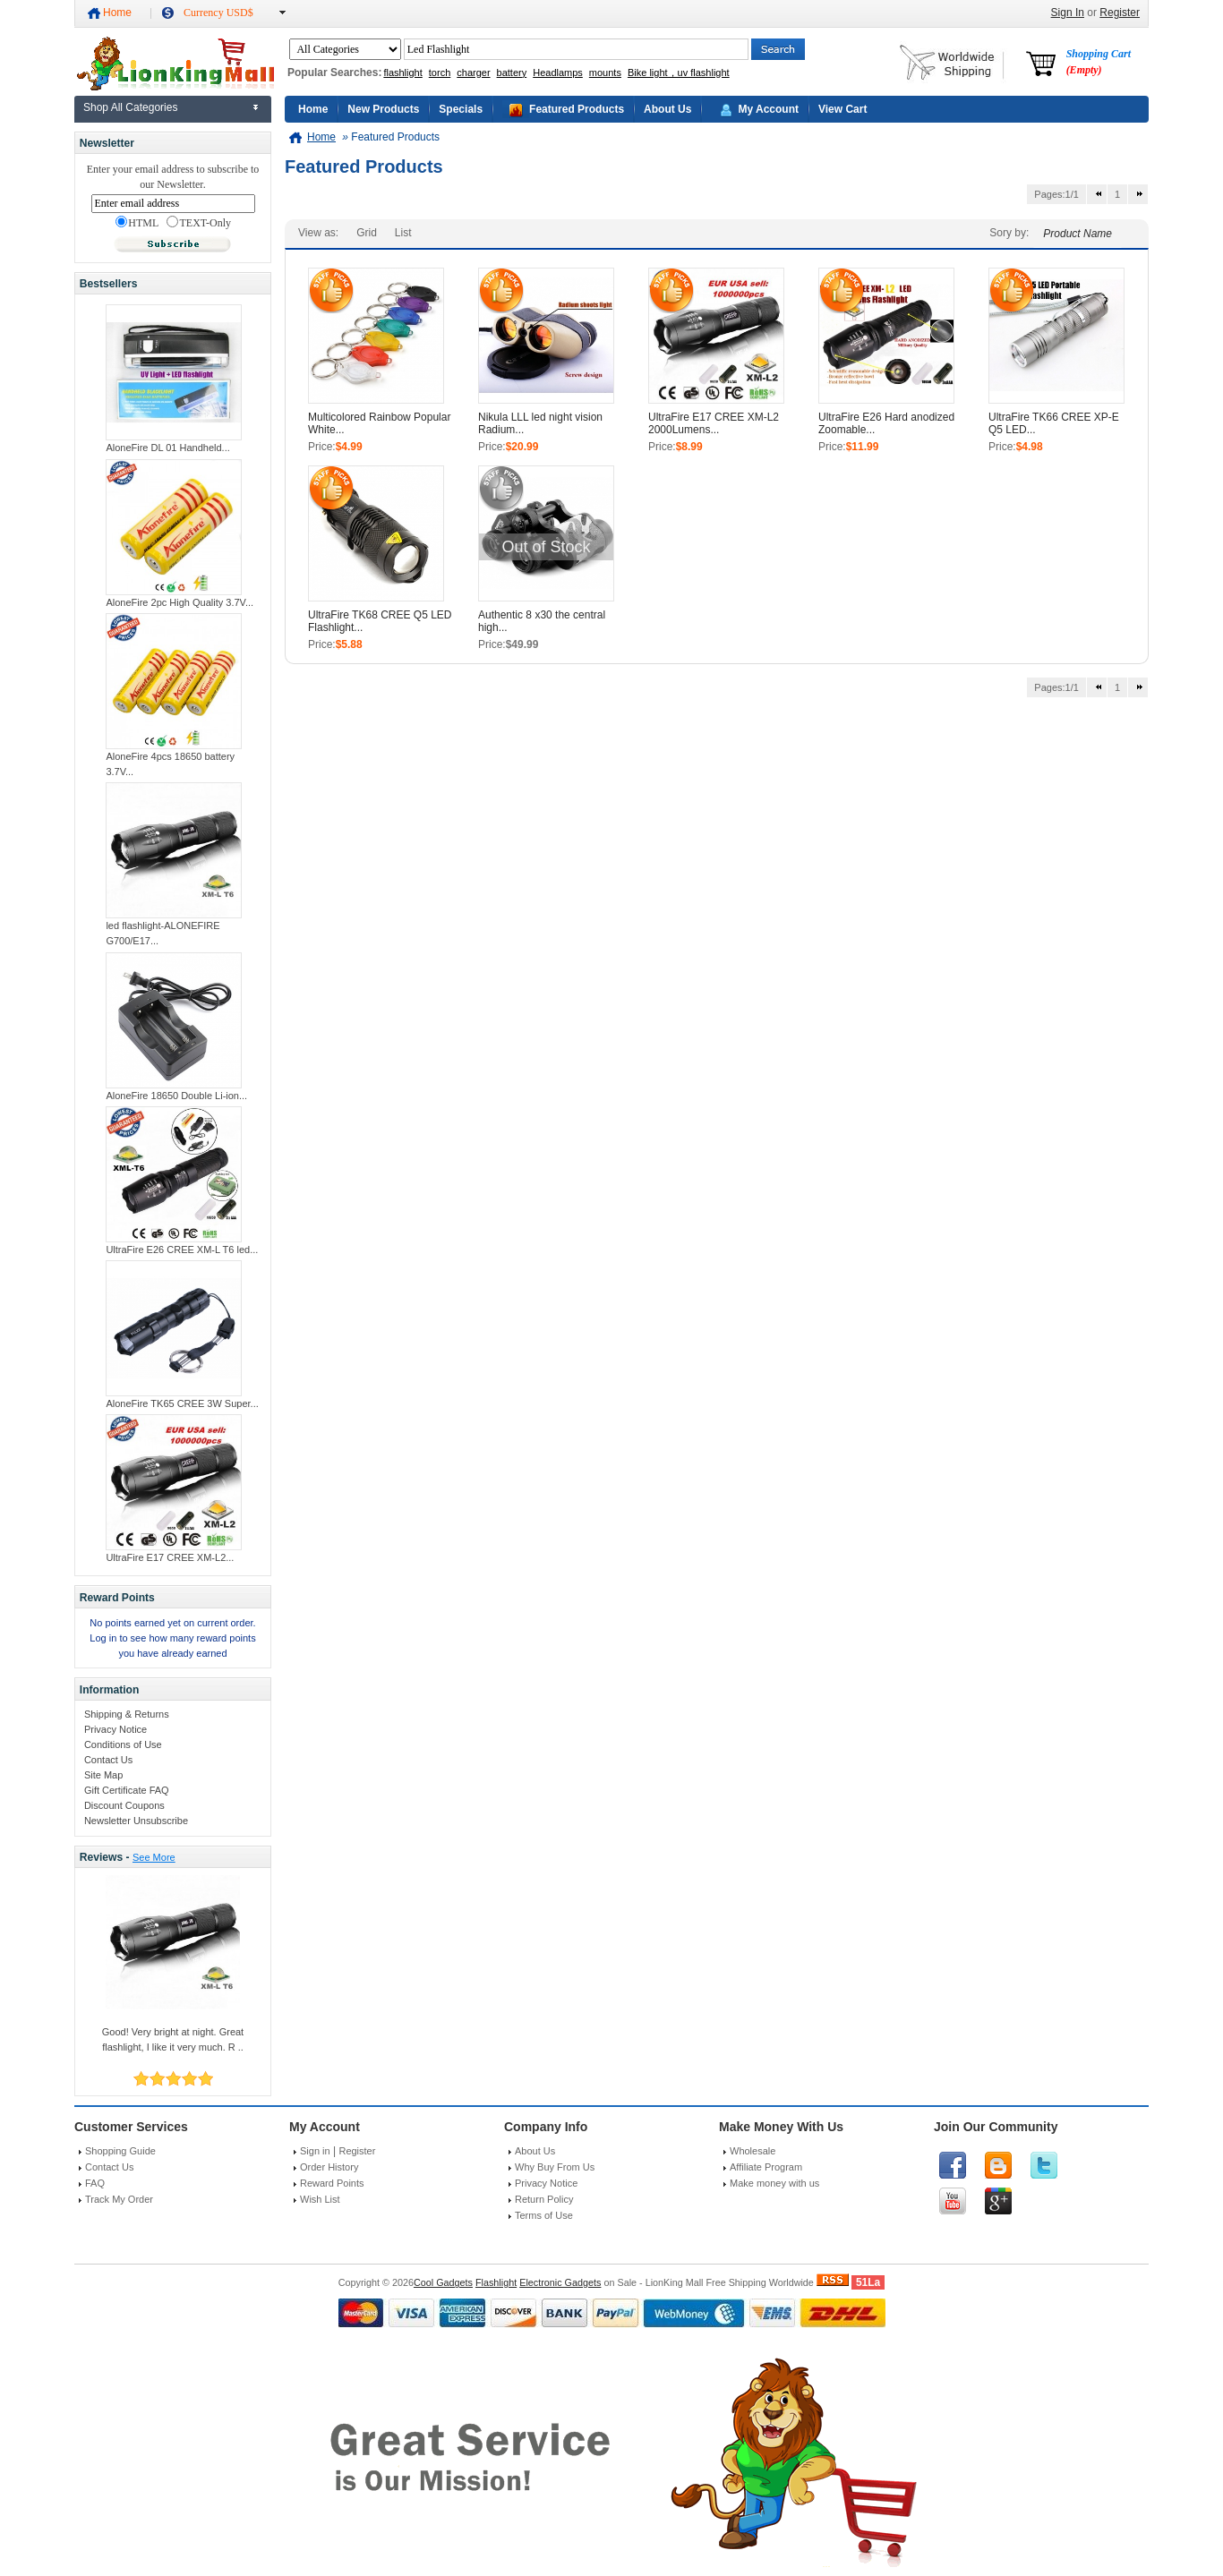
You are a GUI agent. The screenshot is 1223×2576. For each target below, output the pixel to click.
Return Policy (544, 2199)
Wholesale (752, 2150)
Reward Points (332, 2183)
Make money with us (774, 2183)
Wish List (320, 2199)
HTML (136, 223)
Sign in (315, 2150)
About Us (667, 109)
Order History (329, 2167)
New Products (383, 109)
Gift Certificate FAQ (126, 1790)
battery (512, 72)
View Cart (842, 109)
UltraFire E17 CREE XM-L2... (170, 1557)
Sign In (1067, 12)
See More (154, 1857)
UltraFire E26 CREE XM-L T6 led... (182, 1249)
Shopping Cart (1098, 61)
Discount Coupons (124, 1805)
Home (117, 12)
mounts (605, 72)
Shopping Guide (120, 2150)
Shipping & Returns (126, 1714)
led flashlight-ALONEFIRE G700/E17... (162, 933)
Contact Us (108, 1759)
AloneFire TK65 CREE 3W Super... (182, 1403)
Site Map (103, 1775)
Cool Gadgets (443, 2282)
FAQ (95, 2183)
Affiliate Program (766, 2167)
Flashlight (496, 2282)
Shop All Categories (130, 107)
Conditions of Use (123, 1744)
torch (439, 72)
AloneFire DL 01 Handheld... (167, 447)
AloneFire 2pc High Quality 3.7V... (179, 602)
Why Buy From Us (554, 2167)
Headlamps (558, 72)
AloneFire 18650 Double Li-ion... (176, 1095)
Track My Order (119, 2199)
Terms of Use (544, 2215)
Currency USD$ (218, 12)
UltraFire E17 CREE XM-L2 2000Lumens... (713, 423)
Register (1119, 12)
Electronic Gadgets (560, 2282)
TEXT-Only (199, 223)
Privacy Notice (115, 1729)
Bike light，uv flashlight (679, 72)
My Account (768, 109)
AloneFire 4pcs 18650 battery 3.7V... (170, 764)
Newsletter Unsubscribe (136, 1820)
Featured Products (576, 109)
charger (473, 72)
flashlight (402, 72)
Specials (461, 109)
